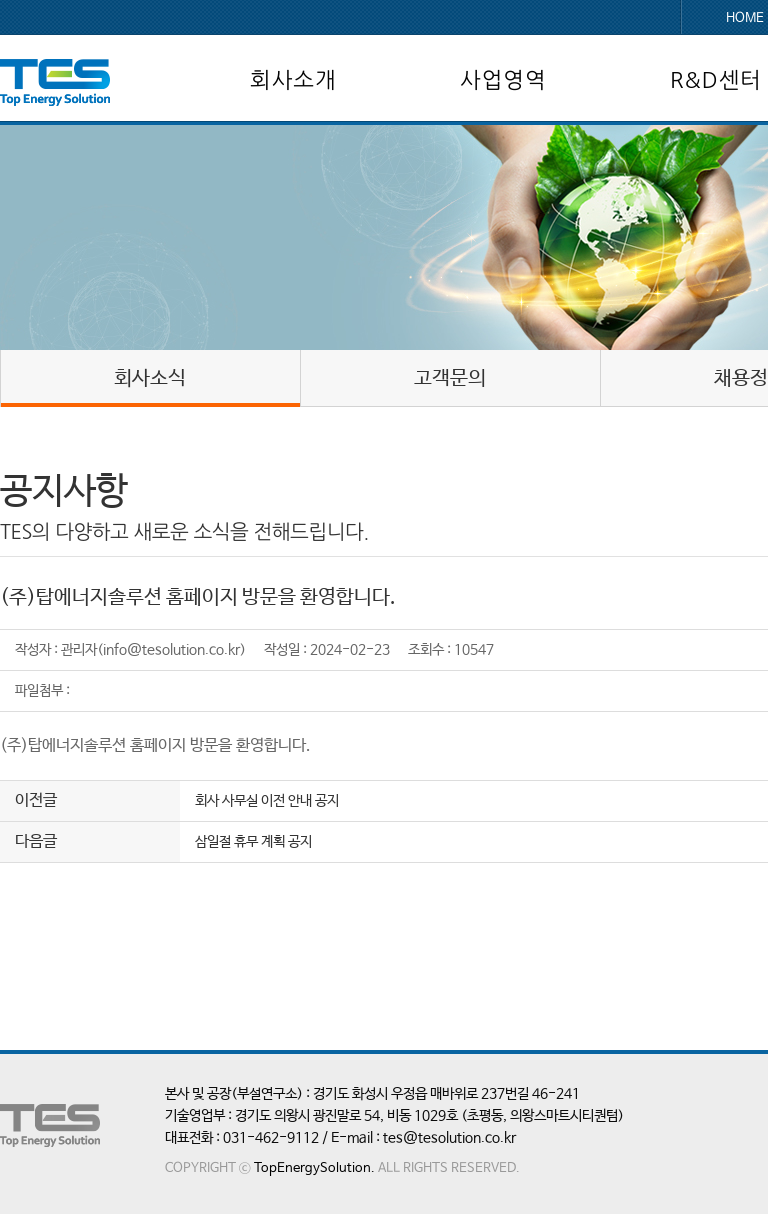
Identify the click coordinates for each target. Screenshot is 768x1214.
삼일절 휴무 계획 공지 (253, 842)
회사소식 (150, 378)
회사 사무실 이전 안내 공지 (267, 801)
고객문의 (450, 378)
